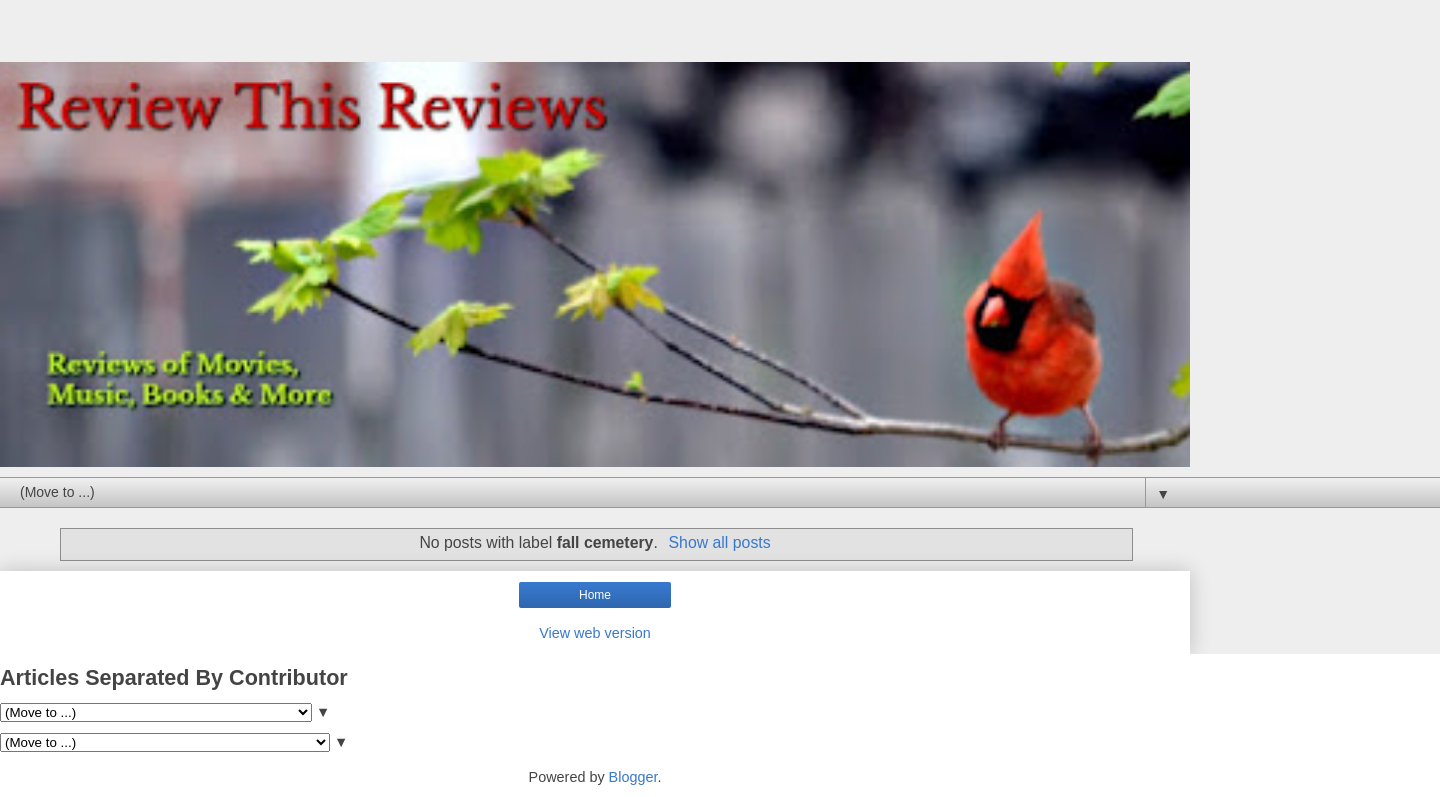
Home (595, 595)
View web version (595, 633)
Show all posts (720, 542)
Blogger (633, 777)
